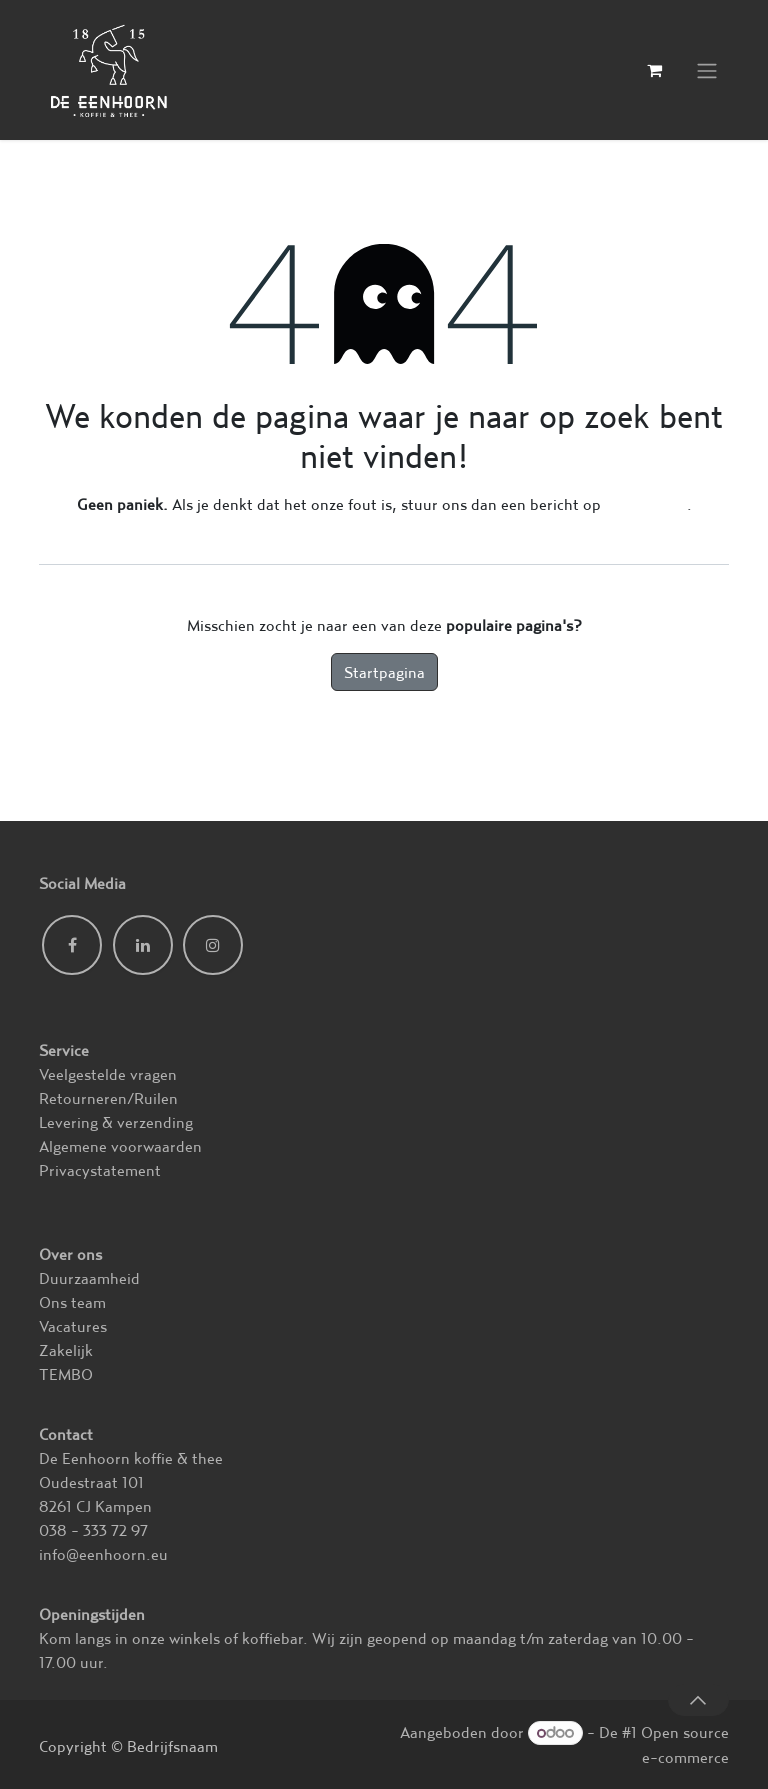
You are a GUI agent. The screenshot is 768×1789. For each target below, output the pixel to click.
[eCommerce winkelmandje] (654, 70)
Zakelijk (66, 1350)
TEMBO (66, 1374)
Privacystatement (100, 1170)
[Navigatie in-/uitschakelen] (707, 70)
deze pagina (646, 504)
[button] (698, 1700)
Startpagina (384, 672)
